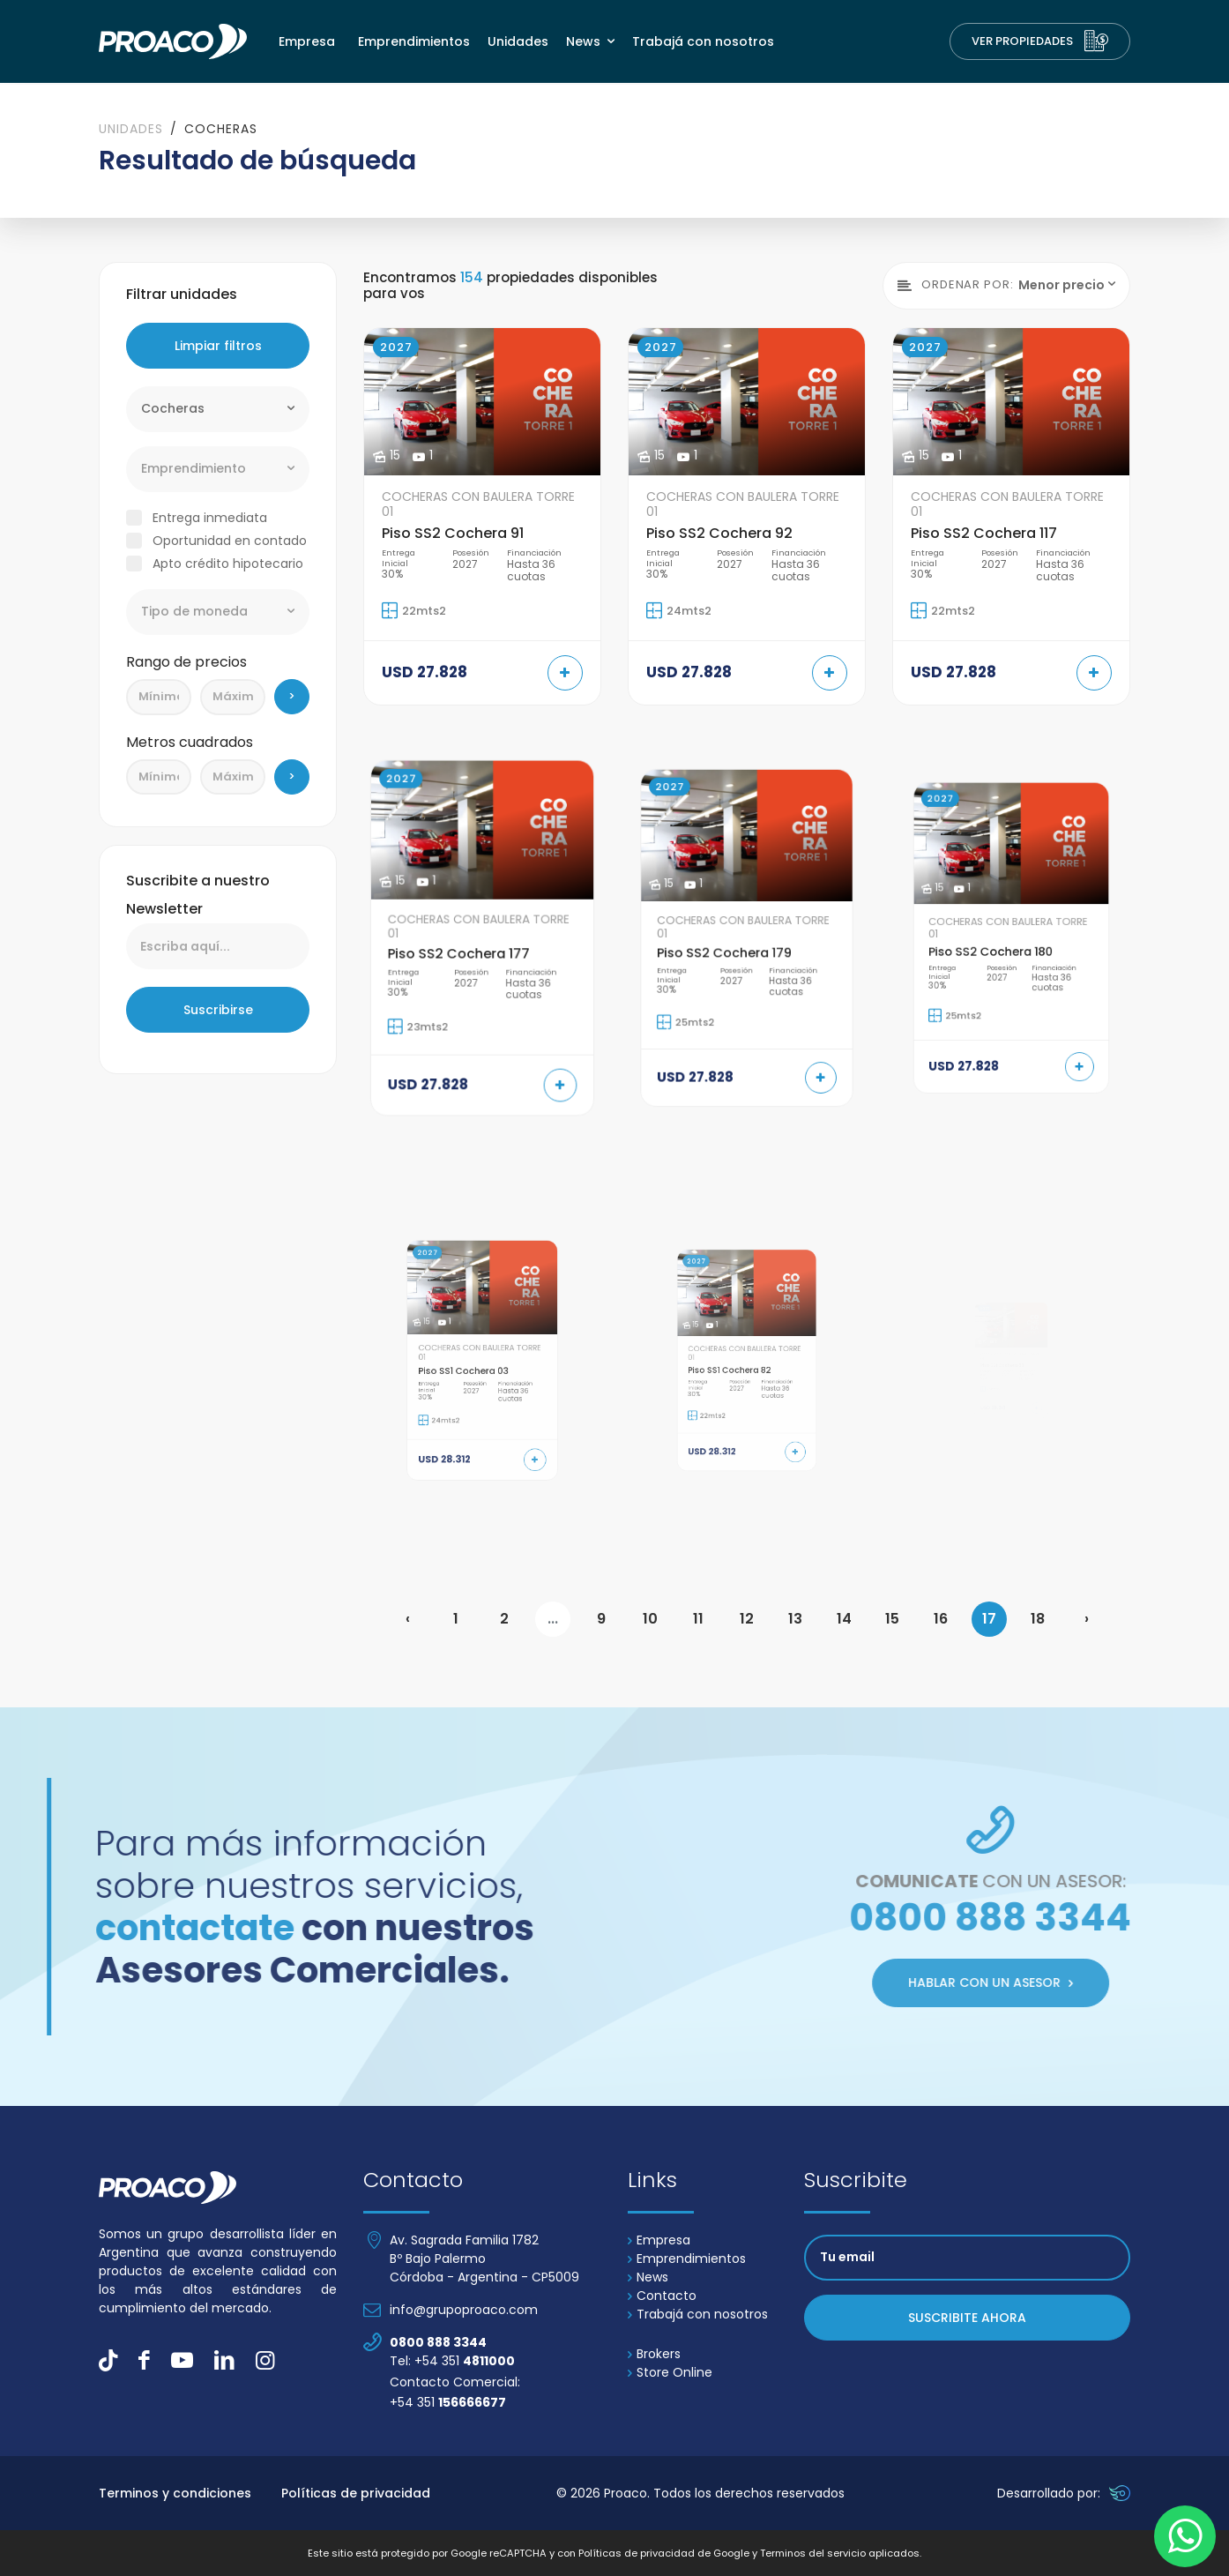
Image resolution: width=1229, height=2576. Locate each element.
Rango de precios (186, 660)
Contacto (662, 2294)
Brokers (654, 2352)
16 (941, 1618)
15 (892, 1618)
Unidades (518, 41)
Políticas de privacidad (355, 2491)
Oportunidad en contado (230, 539)
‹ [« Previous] (408, 1618)
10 (650, 1618)
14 (844, 1618)
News (585, 41)
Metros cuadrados (189, 740)
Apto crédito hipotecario (228, 562)
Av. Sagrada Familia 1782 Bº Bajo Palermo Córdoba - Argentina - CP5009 (484, 2256)
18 (1038, 1618)
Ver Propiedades (1040, 41)
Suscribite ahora (967, 2316)
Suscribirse (218, 1009)
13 (795, 1618)
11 (698, 1618)
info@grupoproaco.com (464, 2308)
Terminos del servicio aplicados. (840, 2552)
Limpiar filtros (218, 344)
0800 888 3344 (438, 2340)
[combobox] (217, 407)
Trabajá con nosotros (703, 41)
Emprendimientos (414, 41)
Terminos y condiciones (175, 2491)
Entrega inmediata (210, 516)
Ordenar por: (956, 283)
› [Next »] (1086, 1618)
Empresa (307, 41)
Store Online (670, 2370)
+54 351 (448, 2400)
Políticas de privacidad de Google (663, 2552)
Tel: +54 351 (452, 2359)
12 (747, 1618)
